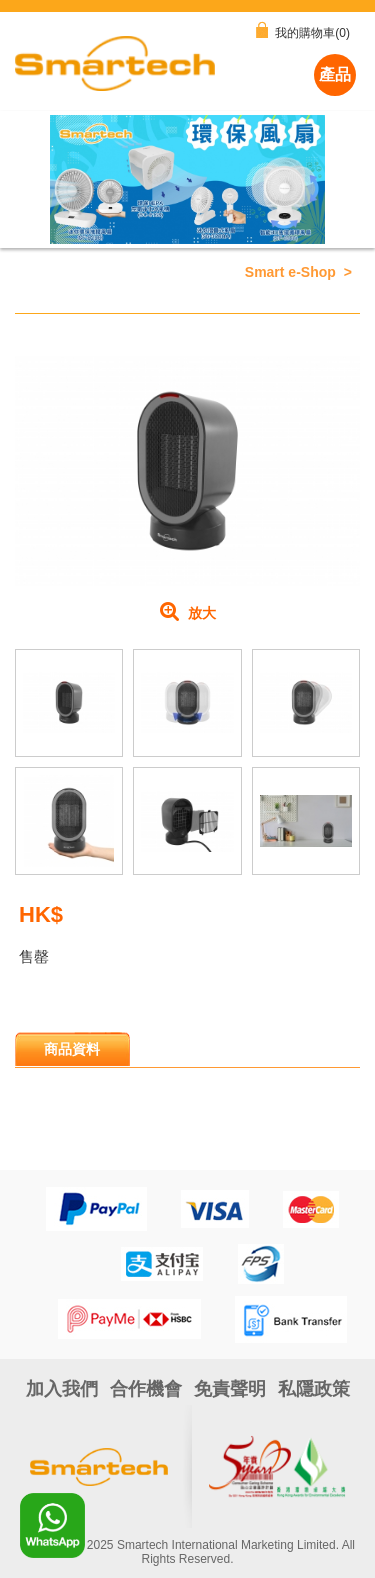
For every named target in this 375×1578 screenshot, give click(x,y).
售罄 (34, 956)
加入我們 (62, 1389)
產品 (335, 74)
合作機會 (146, 1389)
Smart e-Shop (290, 272)
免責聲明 (230, 1389)
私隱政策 (314, 1389)
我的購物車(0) (303, 31)
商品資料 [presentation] (72, 1049)
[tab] (72, 1049)
